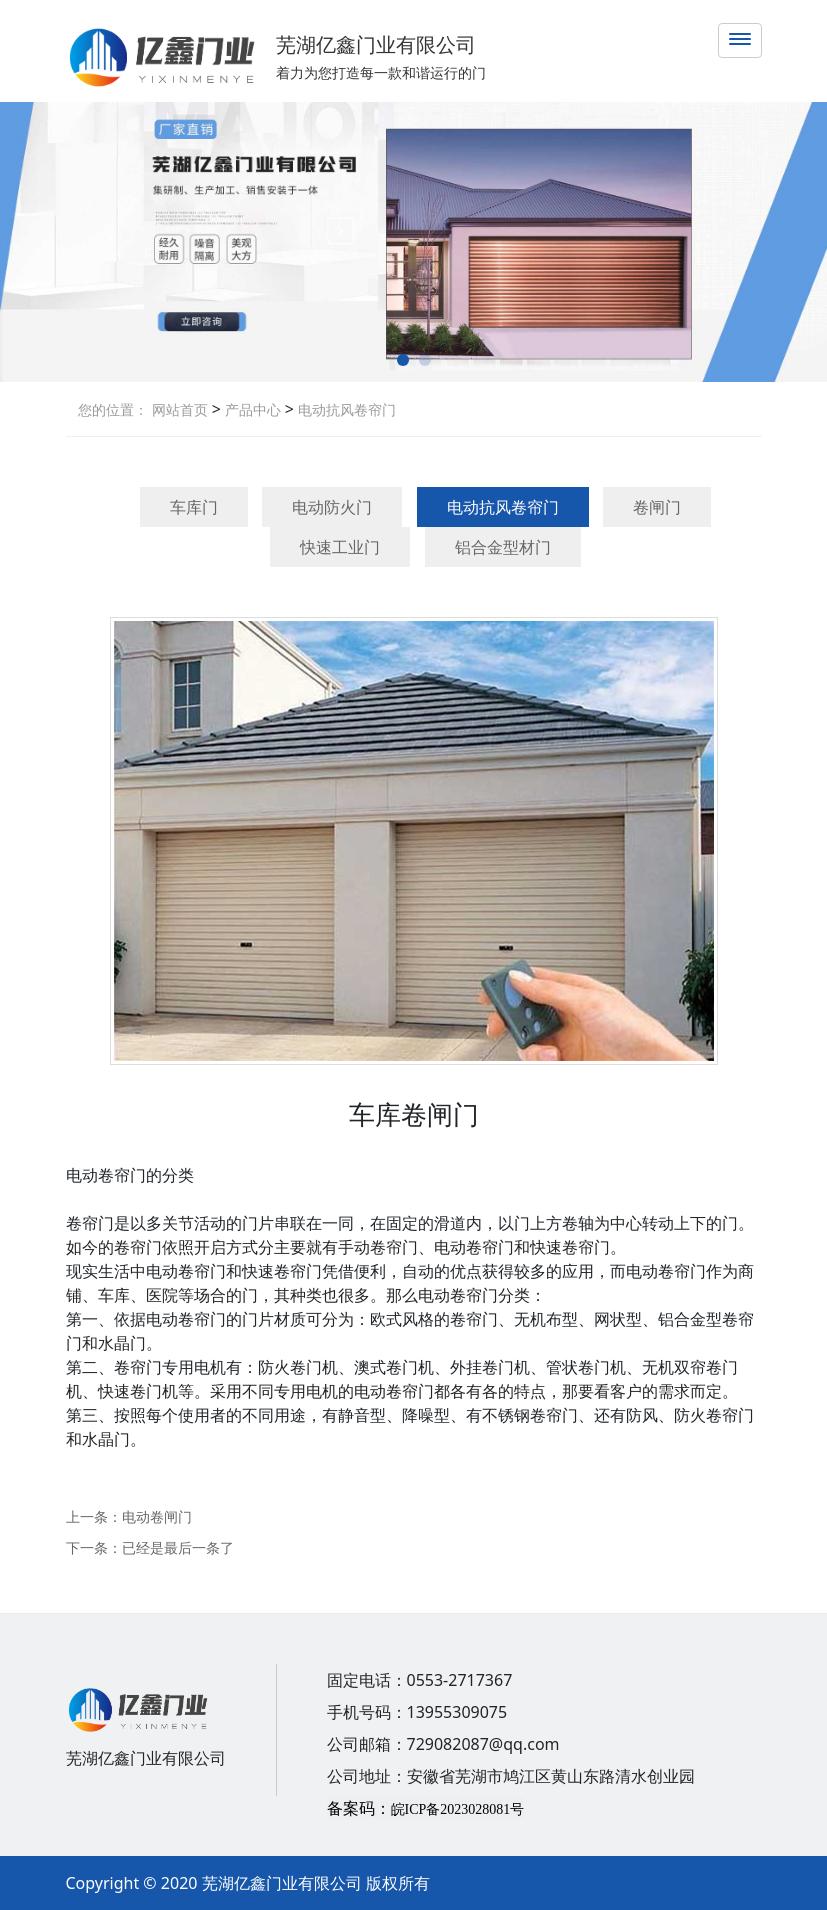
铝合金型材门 (503, 547)
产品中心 (251, 409)
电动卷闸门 (157, 1516)
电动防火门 (332, 507)
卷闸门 (657, 507)
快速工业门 (340, 547)
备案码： (426, 1808)
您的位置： (113, 409)
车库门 (194, 507)
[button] (403, 360)
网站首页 (180, 409)
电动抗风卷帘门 (345, 409)
